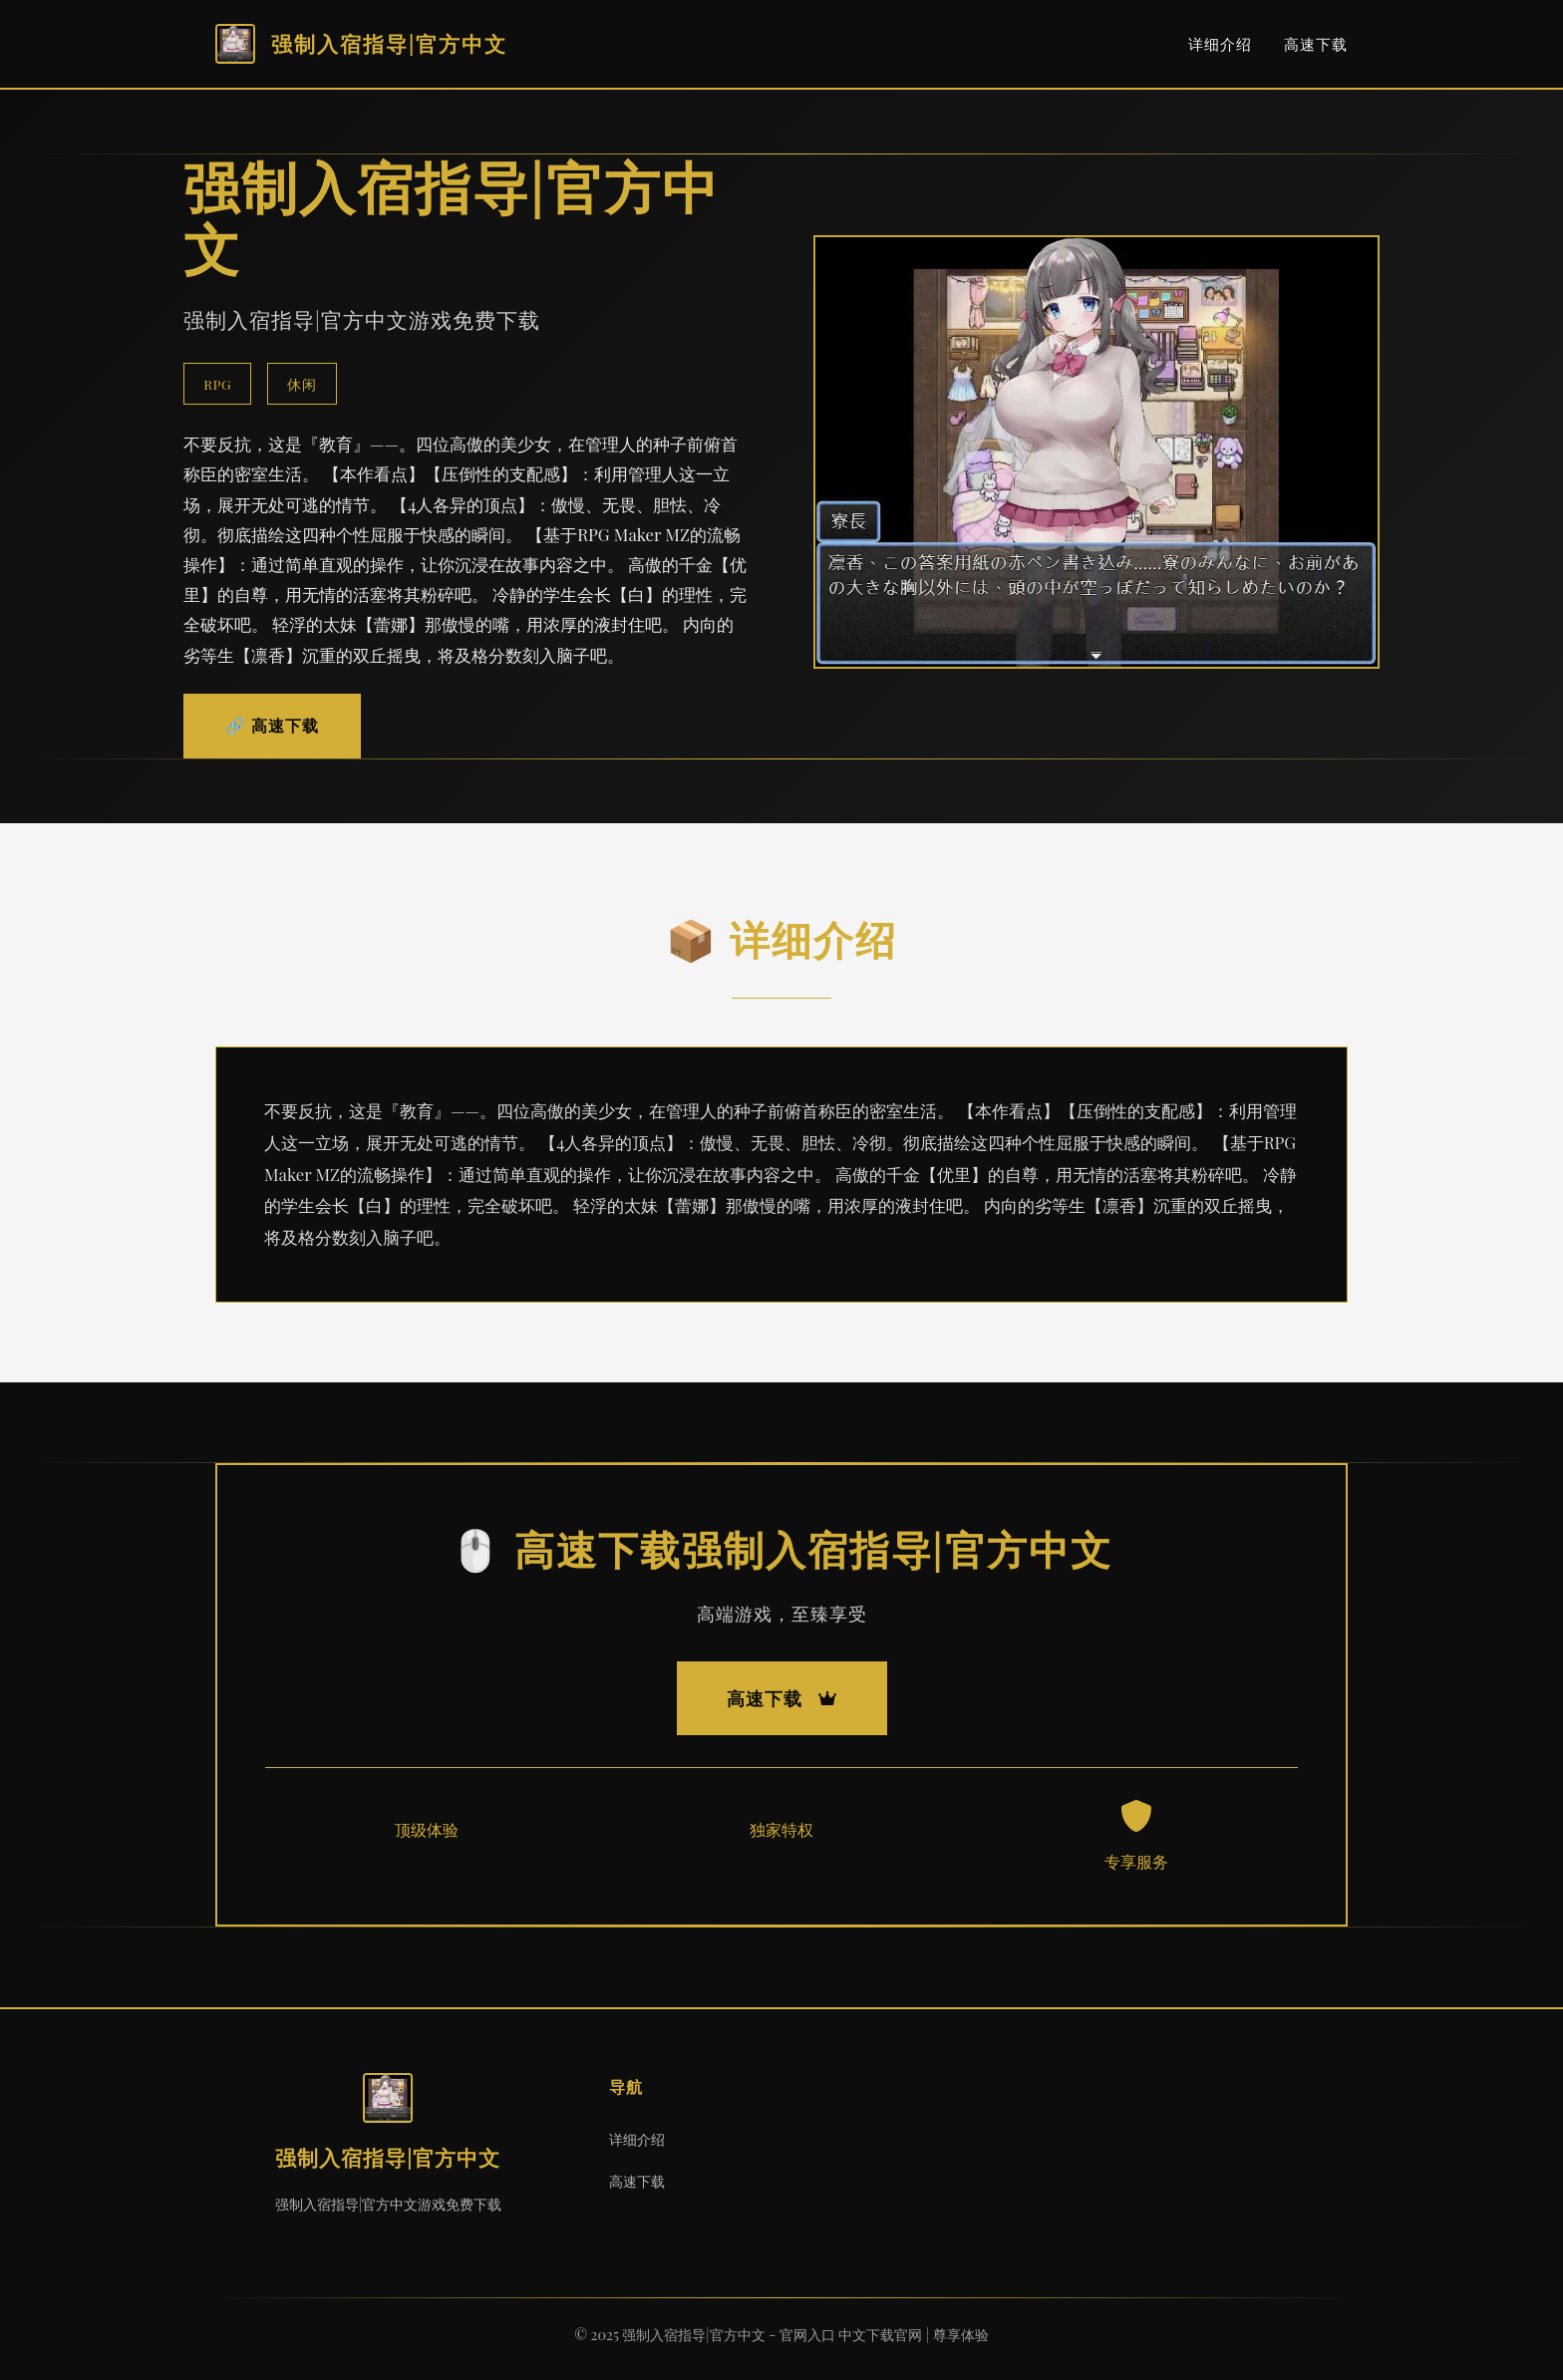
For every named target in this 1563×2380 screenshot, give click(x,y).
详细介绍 (1220, 44)
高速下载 (1316, 44)
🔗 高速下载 (272, 725)
